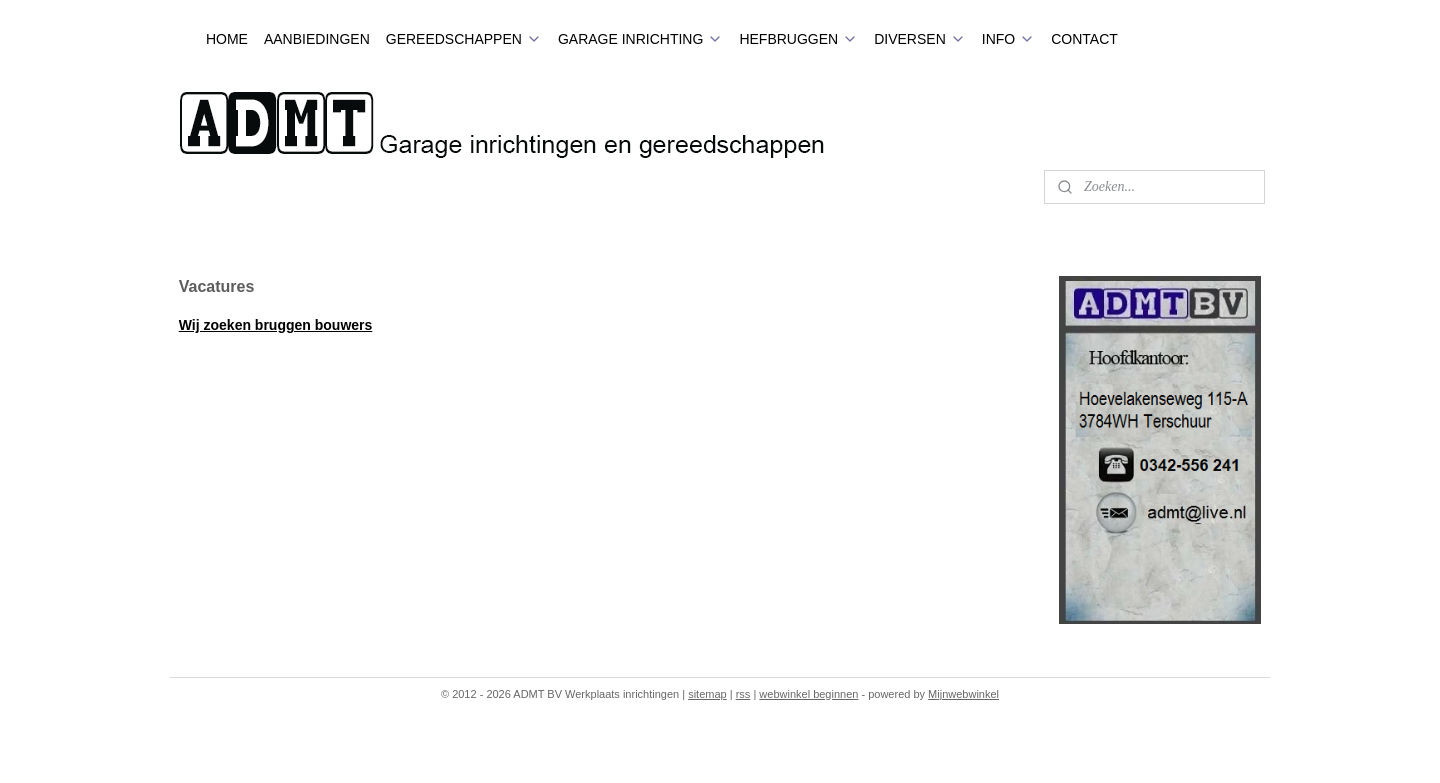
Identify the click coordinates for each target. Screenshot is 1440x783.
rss (743, 694)
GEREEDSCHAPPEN (464, 39)
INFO (1008, 39)
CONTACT (1084, 39)
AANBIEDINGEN (317, 39)
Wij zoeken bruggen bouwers (276, 325)
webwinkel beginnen (808, 694)
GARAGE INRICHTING (640, 39)
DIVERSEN (920, 39)
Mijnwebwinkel (963, 694)
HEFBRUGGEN (798, 39)
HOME (227, 39)
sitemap (707, 694)
